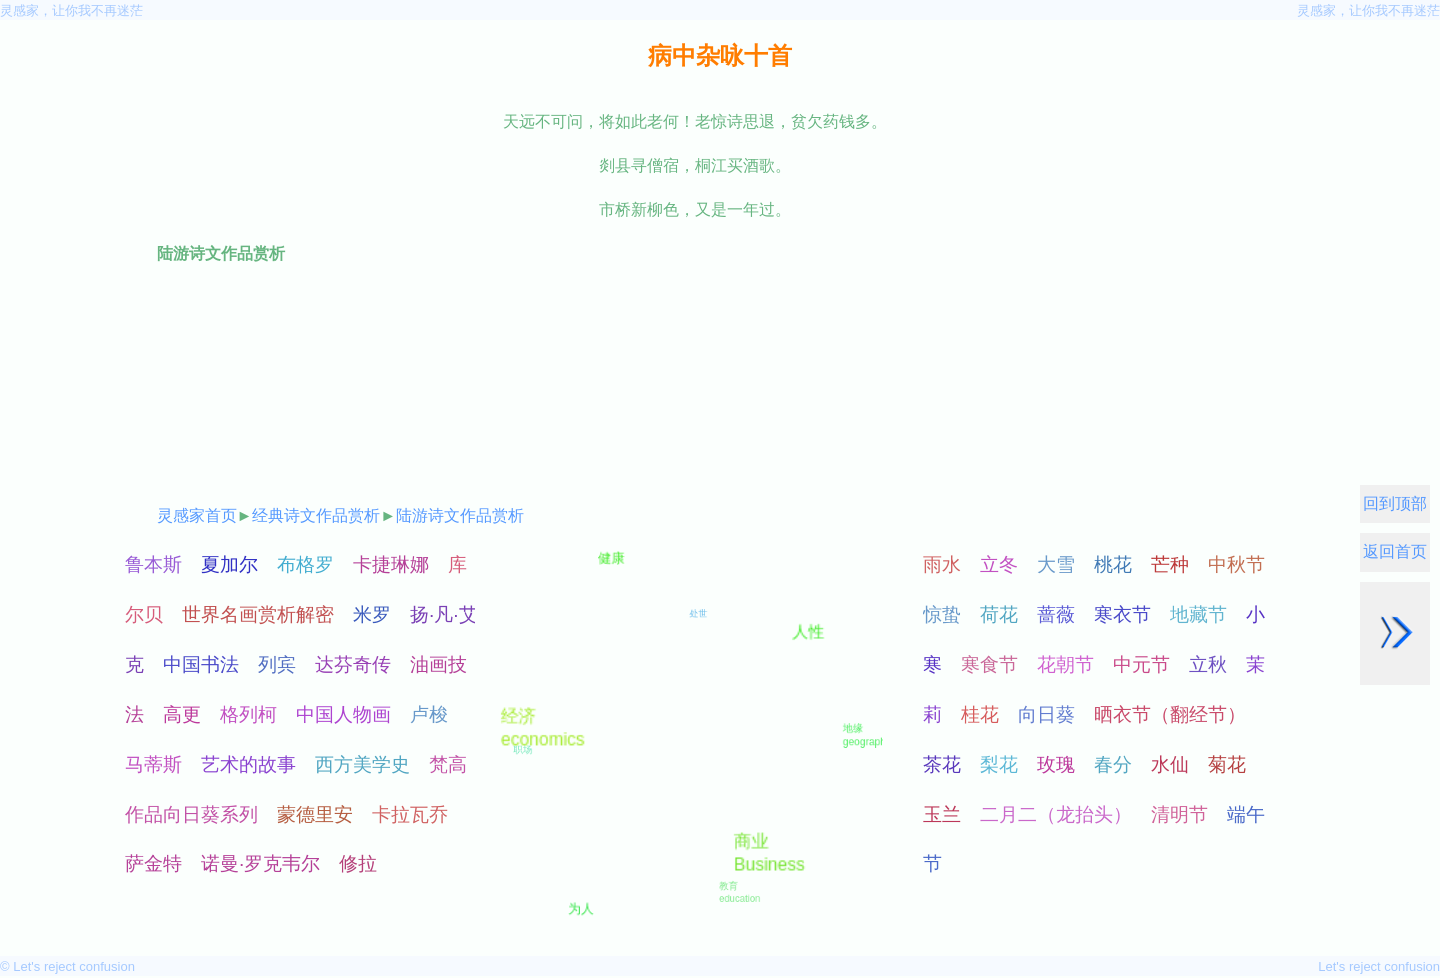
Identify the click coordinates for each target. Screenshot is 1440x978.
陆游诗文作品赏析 (460, 515)
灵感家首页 (197, 515)
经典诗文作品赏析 (316, 515)
